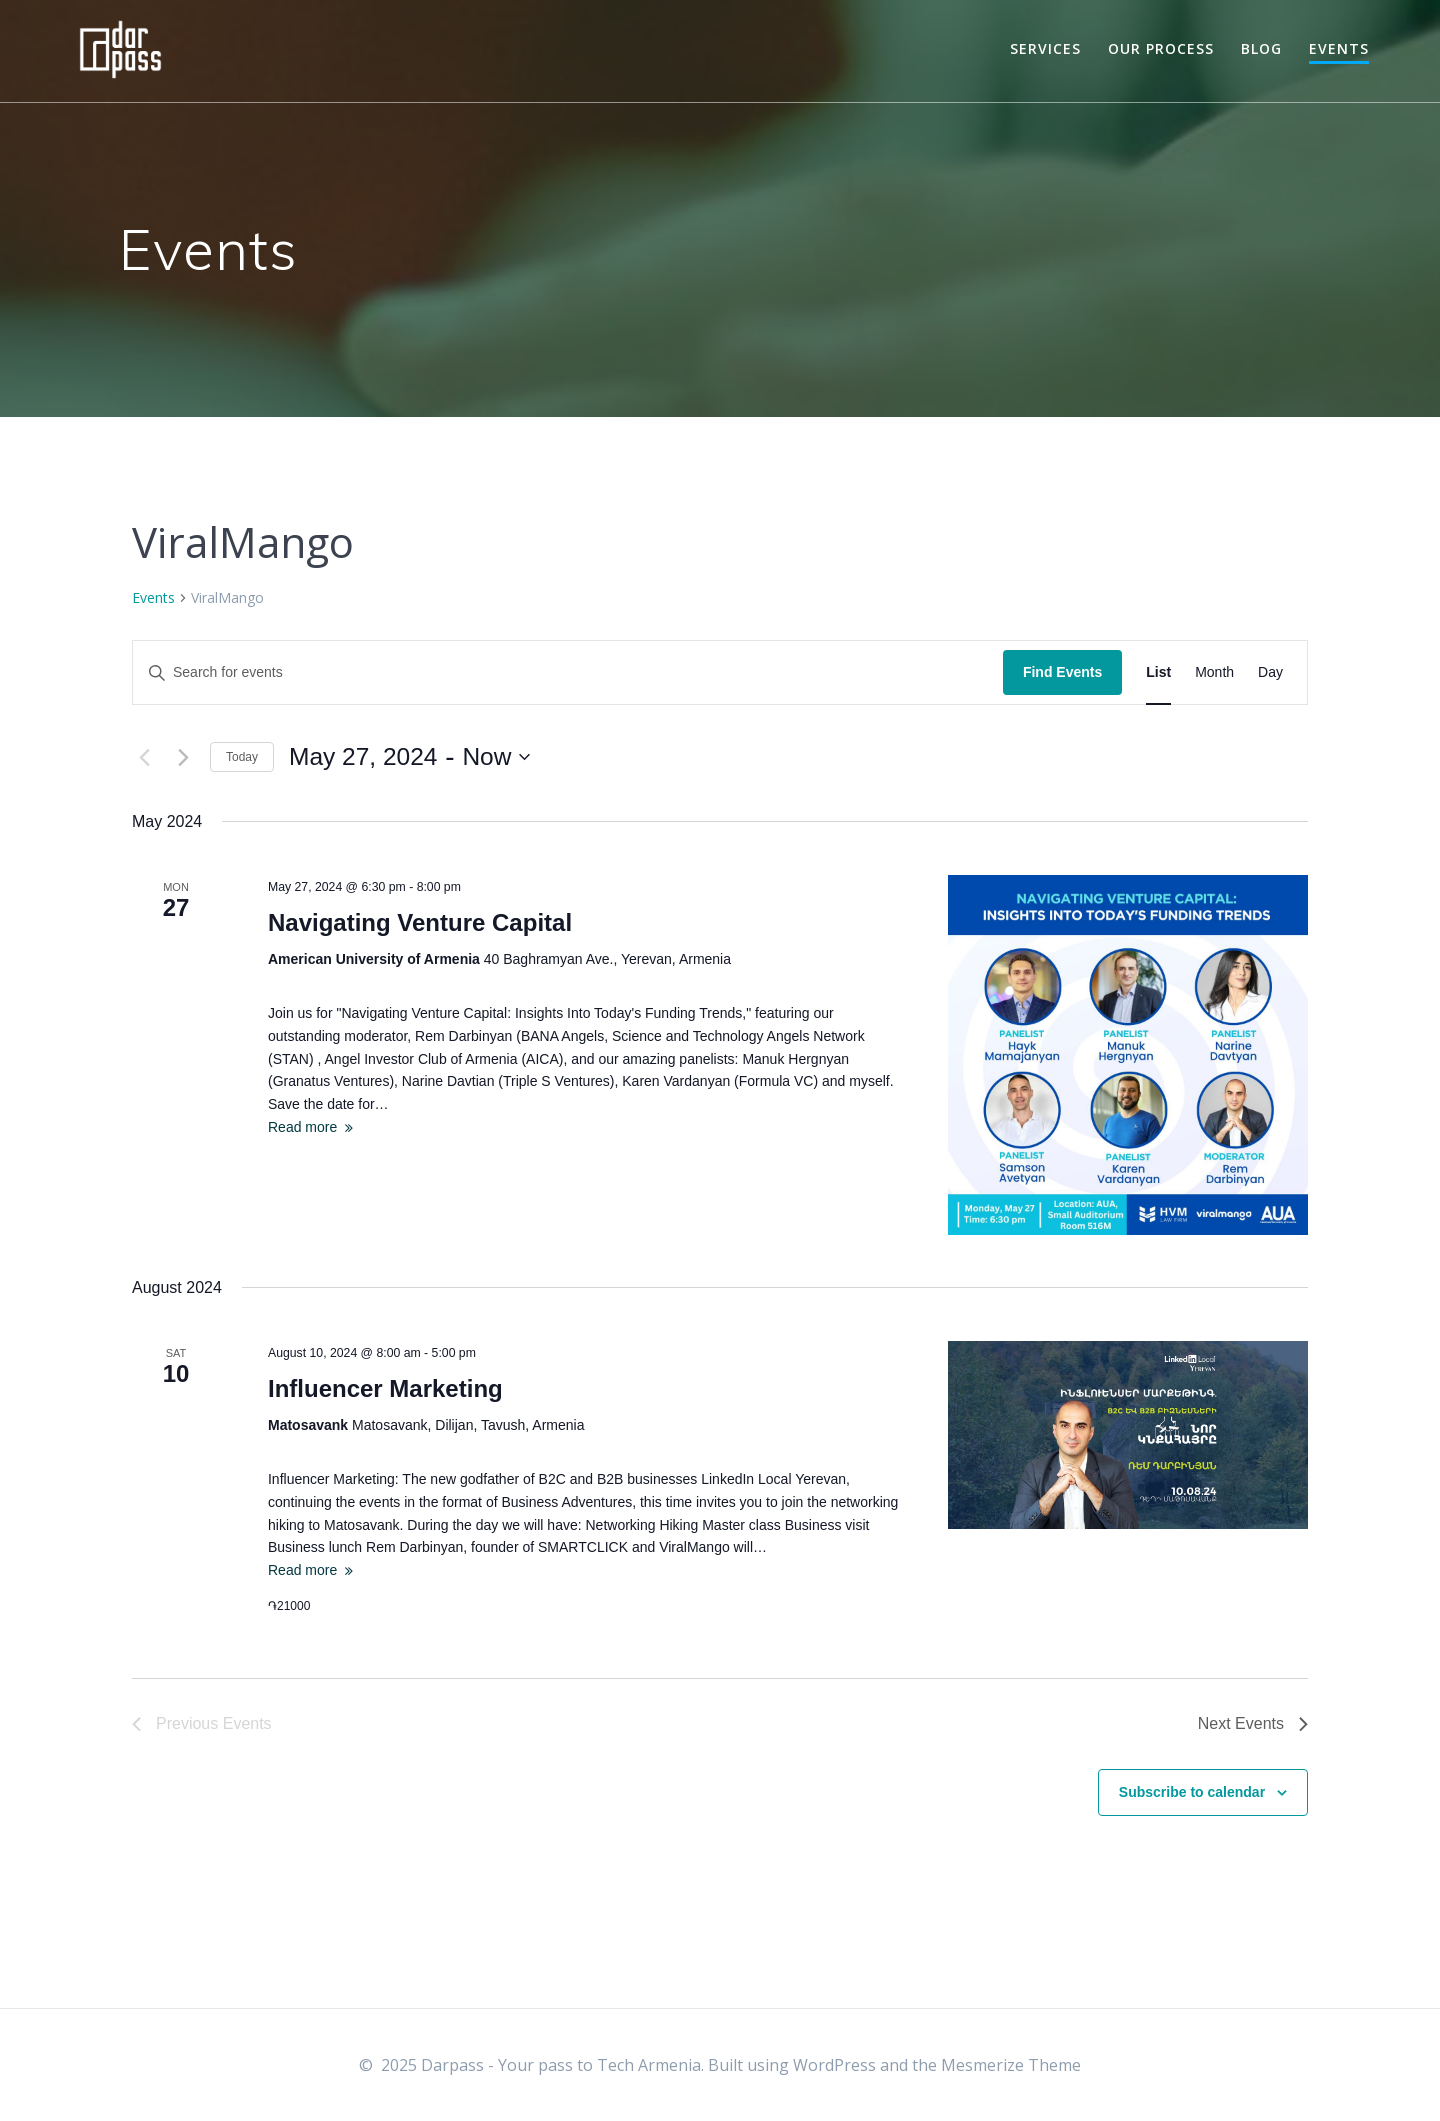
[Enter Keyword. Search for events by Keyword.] (568, 672)
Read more (302, 1127)
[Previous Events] (144, 757)
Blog (1261, 48)
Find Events (1062, 672)
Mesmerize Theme (1011, 2065)
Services (1045, 48)
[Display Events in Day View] (1270, 672)
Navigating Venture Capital (420, 922)
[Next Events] (183, 757)
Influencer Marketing (385, 1388)
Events (1339, 48)
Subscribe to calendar (1192, 1792)
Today (242, 757)
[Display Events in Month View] (1214, 672)
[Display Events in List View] (1158, 672)
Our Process (1161, 48)
